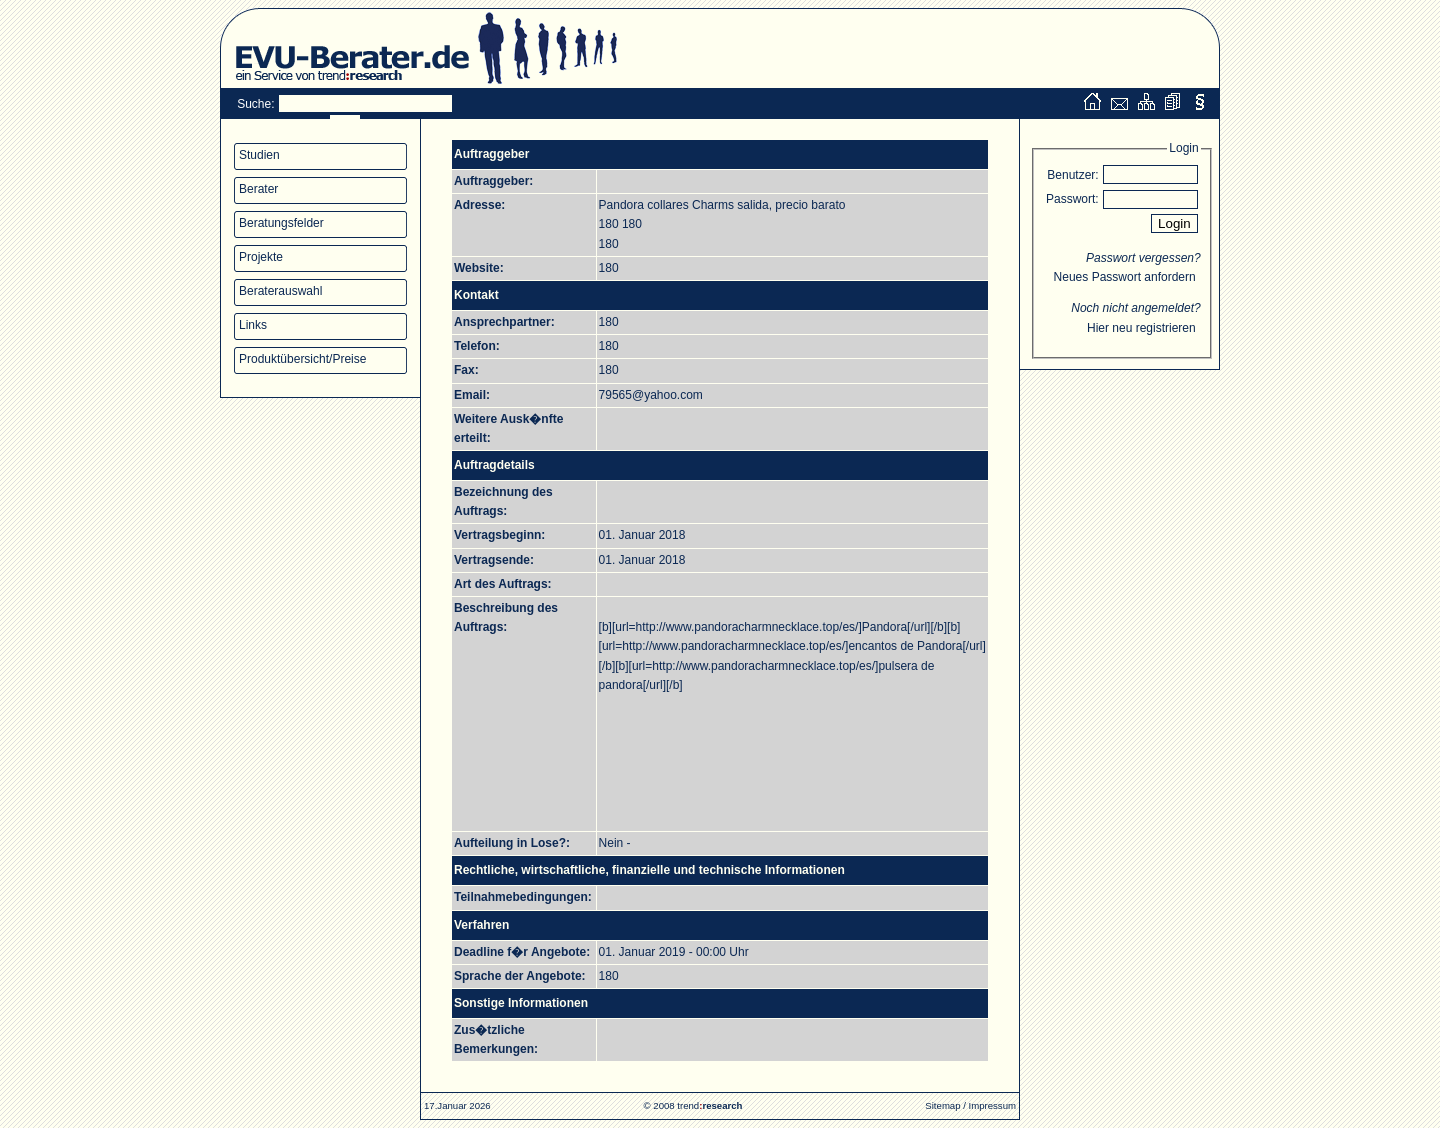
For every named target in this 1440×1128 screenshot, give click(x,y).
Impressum (992, 1105)
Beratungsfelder (281, 223)
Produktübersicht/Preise (302, 359)
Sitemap (942, 1105)
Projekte (261, 257)
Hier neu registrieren (1141, 328)
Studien (259, 155)
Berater (258, 189)
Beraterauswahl (280, 291)
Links (253, 325)
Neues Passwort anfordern (1125, 277)
